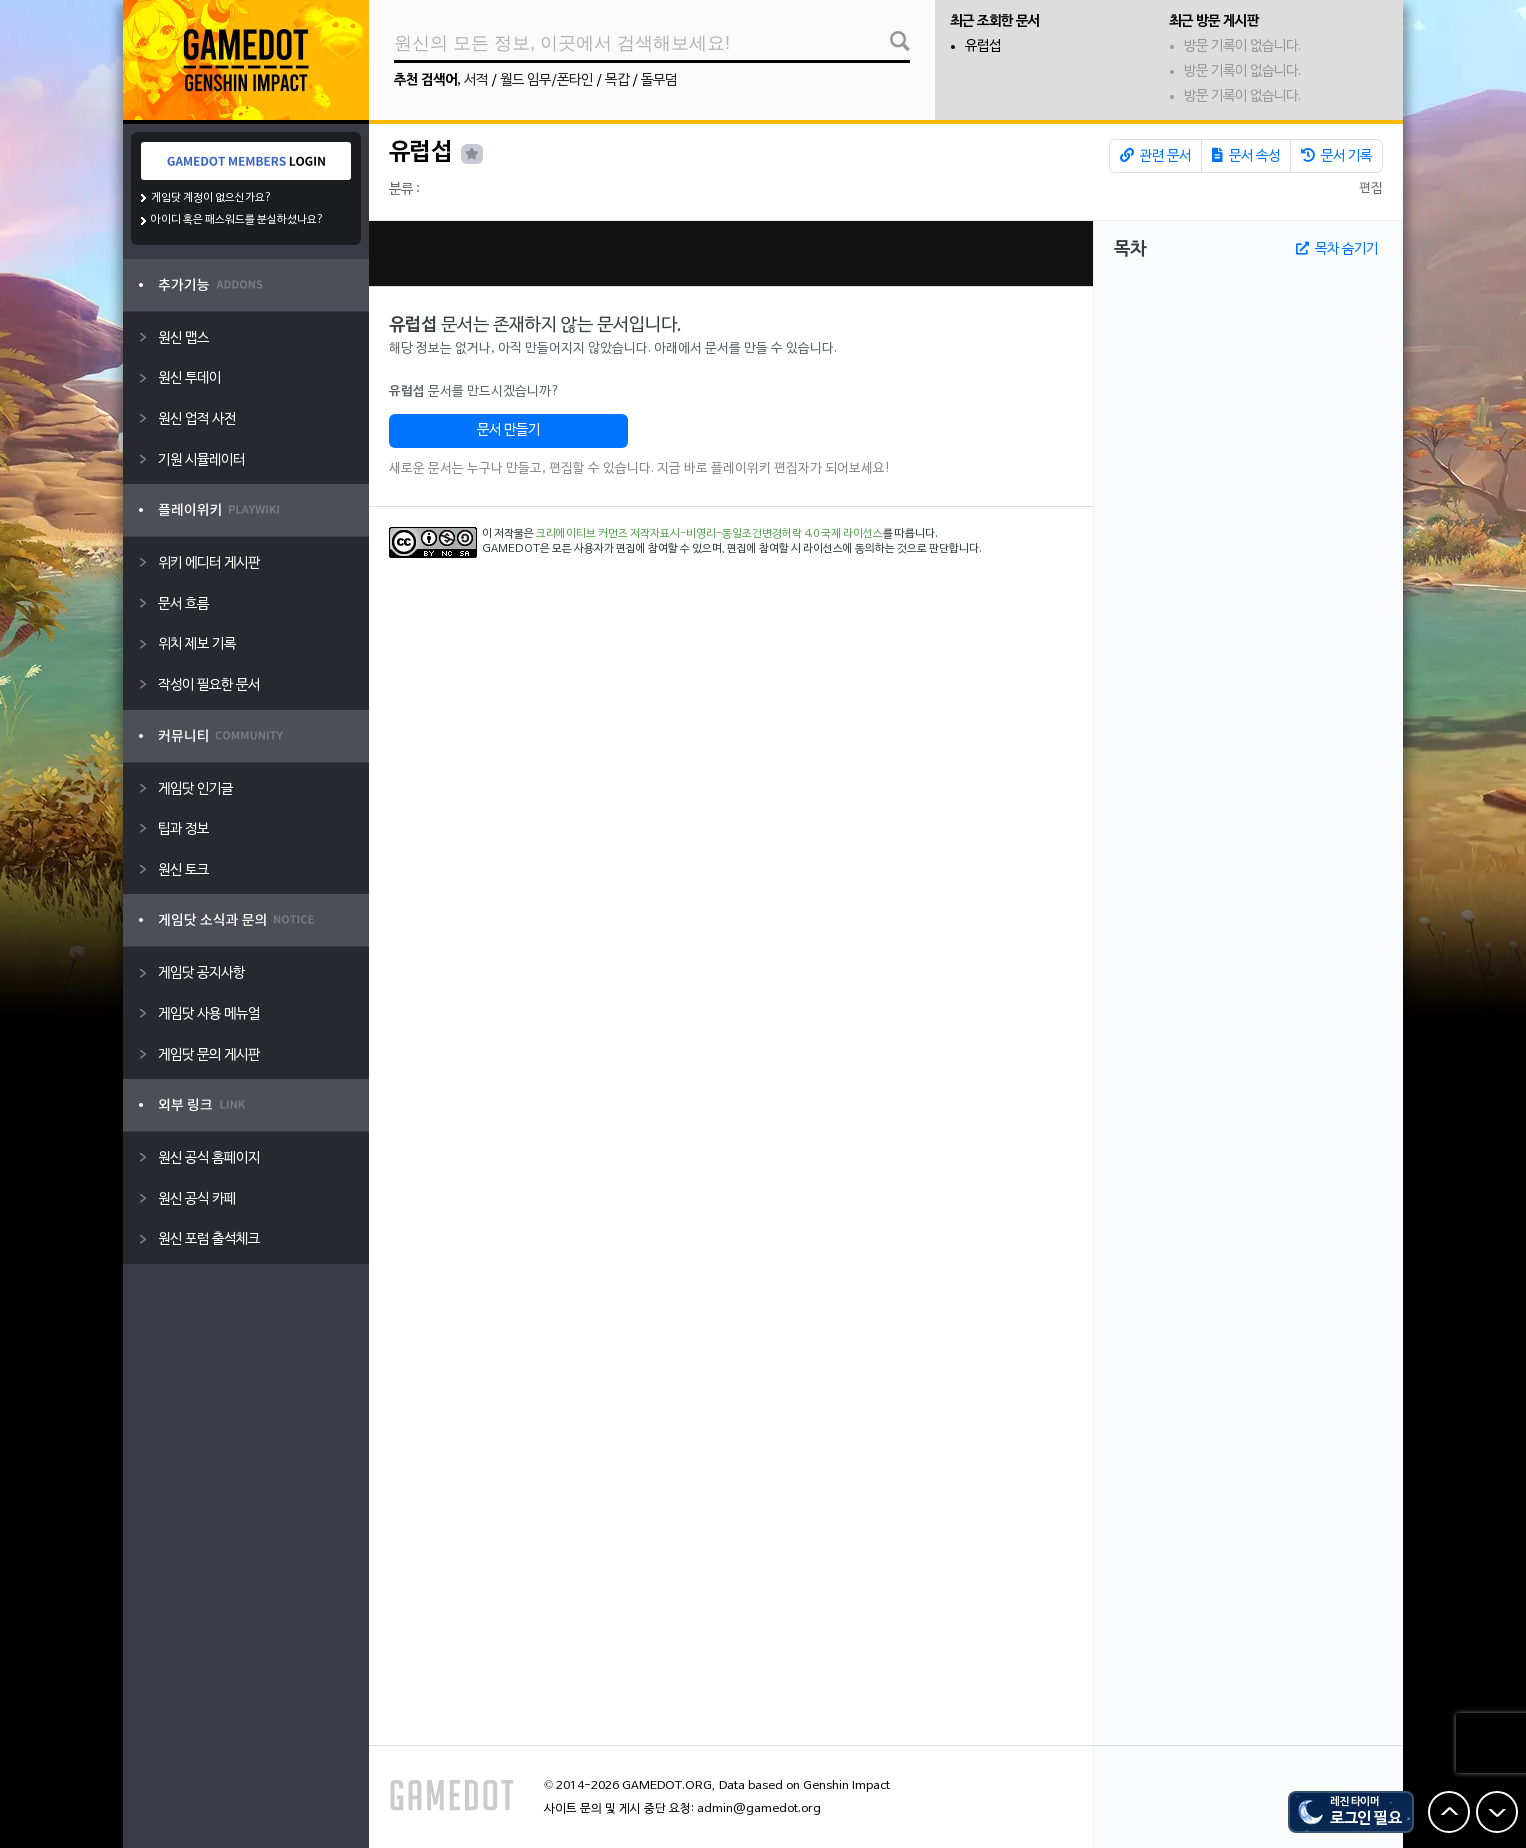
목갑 (617, 80)
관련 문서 (1155, 156)
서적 (476, 80)
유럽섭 (983, 46)
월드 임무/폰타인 (546, 80)
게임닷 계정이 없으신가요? (211, 198)
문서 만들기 (508, 430)
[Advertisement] (731, 253)
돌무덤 (659, 80)
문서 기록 (1336, 156)
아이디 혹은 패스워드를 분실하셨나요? (237, 220)
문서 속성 (1246, 156)
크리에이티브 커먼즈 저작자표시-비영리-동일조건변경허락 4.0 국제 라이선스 (709, 534)
